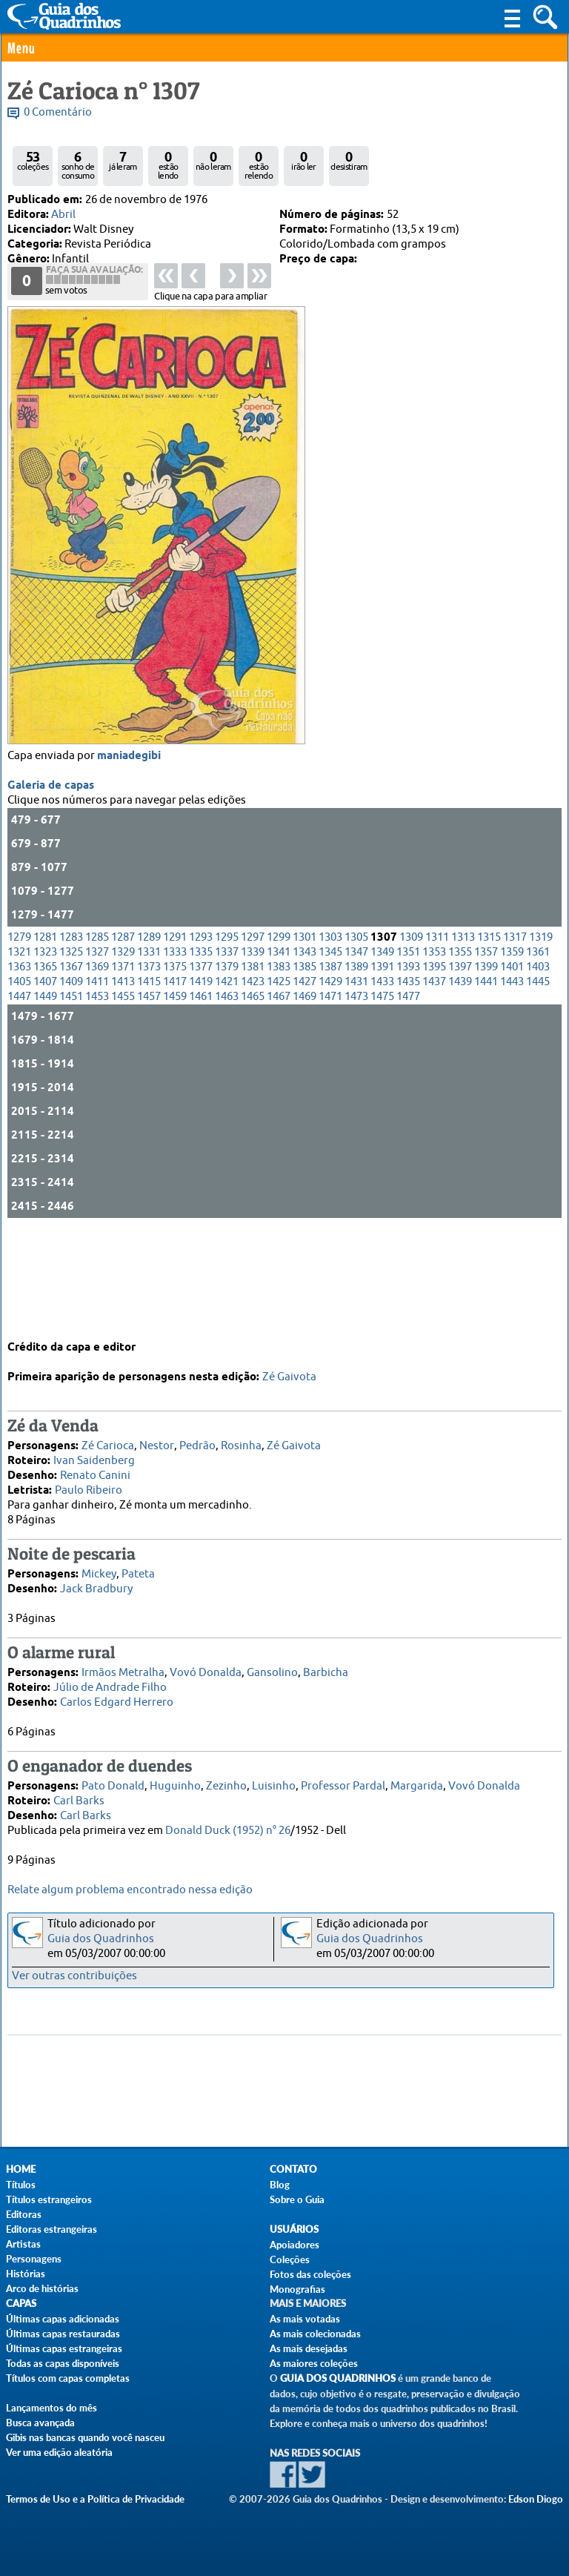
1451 (71, 1089)
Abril (63, 215)
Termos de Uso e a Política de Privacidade (95, 2499)
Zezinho (226, 1775)
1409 (71, 1074)
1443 (512, 1074)
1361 (538, 1045)
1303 (330, 1030)
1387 (330, 1060)
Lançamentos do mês (51, 2408)
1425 (278, 1074)
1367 (71, 1060)
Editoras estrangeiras (51, 2229)
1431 (356, 1074)
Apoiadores (294, 2245)
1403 (538, 1060)
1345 (330, 1045)
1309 (411, 1030)
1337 (227, 1045)
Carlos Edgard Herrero (116, 1691)
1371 (123, 1060)
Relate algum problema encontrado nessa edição (130, 1890)
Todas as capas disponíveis (62, 2363)
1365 (45, 1060)
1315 (489, 1030)
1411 (97, 1074)
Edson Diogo (535, 2499)
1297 (252, 1030)
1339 (252, 1045)
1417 (175, 1074)
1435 (408, 1074)
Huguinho (175, 1775)
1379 (227, 1060)
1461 (201, 1089)
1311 (437, 1030)
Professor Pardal (343, 1775)
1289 (149, 1030)
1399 (486, 1060)
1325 (71, 1045)
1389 (356, 1060)
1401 (512, 1060)
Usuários (294, 2229)
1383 (278, 1060)
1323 (45, 1045)
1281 (45, 1030)
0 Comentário (58, 112)
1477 (408, 1089)
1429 (330, 1074)
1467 (278, 1089)
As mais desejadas (308, 2348)
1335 (201, 1045)
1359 (512, 1045)
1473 (356, 1089)
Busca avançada (40, 2422)
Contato (293, 2169)
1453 (97, 1089)
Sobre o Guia (297, 2199)
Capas (21, 2303)
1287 (123, 1030)
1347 (356, 1045)
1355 (460, 1045)
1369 (97, 1060)
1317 (515, 1030)
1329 (123, 1045)
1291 (175, 1030)
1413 (123, 1074)
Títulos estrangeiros (49, 2199)
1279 (19, 1030)
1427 (304, 1074)
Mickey (98, 1563)
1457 (149, 1089)
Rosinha (241, 1435)
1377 (201, 1060)
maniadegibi (129, 848)
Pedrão (197, 1435)
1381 (252, 1060)
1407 (45, 1074)
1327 (97, 1045)
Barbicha (325, 1662)
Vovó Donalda (206, 1662)
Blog (280, 2185)
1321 (19, 1045)
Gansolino (272, 1662)
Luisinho (274, 1775)
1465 (252, 1089)
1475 (382, 1089)
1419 (201, 1074)
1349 (382, 1045)
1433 (382, 1074)
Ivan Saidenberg (94, 1450)
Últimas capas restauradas (63, 2334)
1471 (330, 1089)
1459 (175, 1089)
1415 (149, 1074)
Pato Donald (112, 1775)
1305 (356, 1030)
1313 (463, 1030)
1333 (175, 1045)
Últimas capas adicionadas (62, 2319)
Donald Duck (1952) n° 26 (227, 1819)
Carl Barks (78, 1790)
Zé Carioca (107, 1435)
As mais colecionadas (315, 2334)
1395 (434, 1060)
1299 (278, 1030)
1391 (382, 1060)
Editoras (23, 2214)
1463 (227, 1089)
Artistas (23, 2244)
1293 (201, 1030)
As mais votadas (305, 2319)
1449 (45, 1089)
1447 (19, 1089)
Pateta (138, 1563)
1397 (460, 1060)
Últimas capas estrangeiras (64, 2348)
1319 (541, 1030)
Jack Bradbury (96, 1578)
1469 (304, 1089)
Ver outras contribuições (74, 1976)
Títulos (21, 2185)
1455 (123, 1089)
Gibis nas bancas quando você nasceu (85, 2437)
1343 (304, 1045)
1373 (149, 1060)
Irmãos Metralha (122, 1662)
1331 (149, 1045)
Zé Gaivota (289, 1366)
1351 (408, 1045)
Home (21, 2169)
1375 (175, 1060)
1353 (434, 1045)
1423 (252, 1074)
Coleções (290, 2259)
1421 (227, 1074)
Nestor (156, 1435)
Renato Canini (95, 1464)
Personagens (33, 2259)
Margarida (416, 1775)
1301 (304, 1030)
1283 (71, 1030)
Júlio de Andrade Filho (110, 1676)
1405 (19, 1074)
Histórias (25, 2273)
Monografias (297, 2289)
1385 (304, 1060)
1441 (486, 1074)
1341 (278, 1045)
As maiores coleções (314, 2363)
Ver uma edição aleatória (59, 2452)
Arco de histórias (42, 2288)
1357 (486, 1045)
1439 (460, 1074)
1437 (434, 1074)
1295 (227, 1030)
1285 (97, 1030)
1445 (538, 1074)
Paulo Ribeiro (88, 1479)
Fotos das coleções (310, 2274)
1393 (408, 1060)
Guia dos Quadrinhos (100, 1939)
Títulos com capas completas (68, 2378)
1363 (19, 1060)
